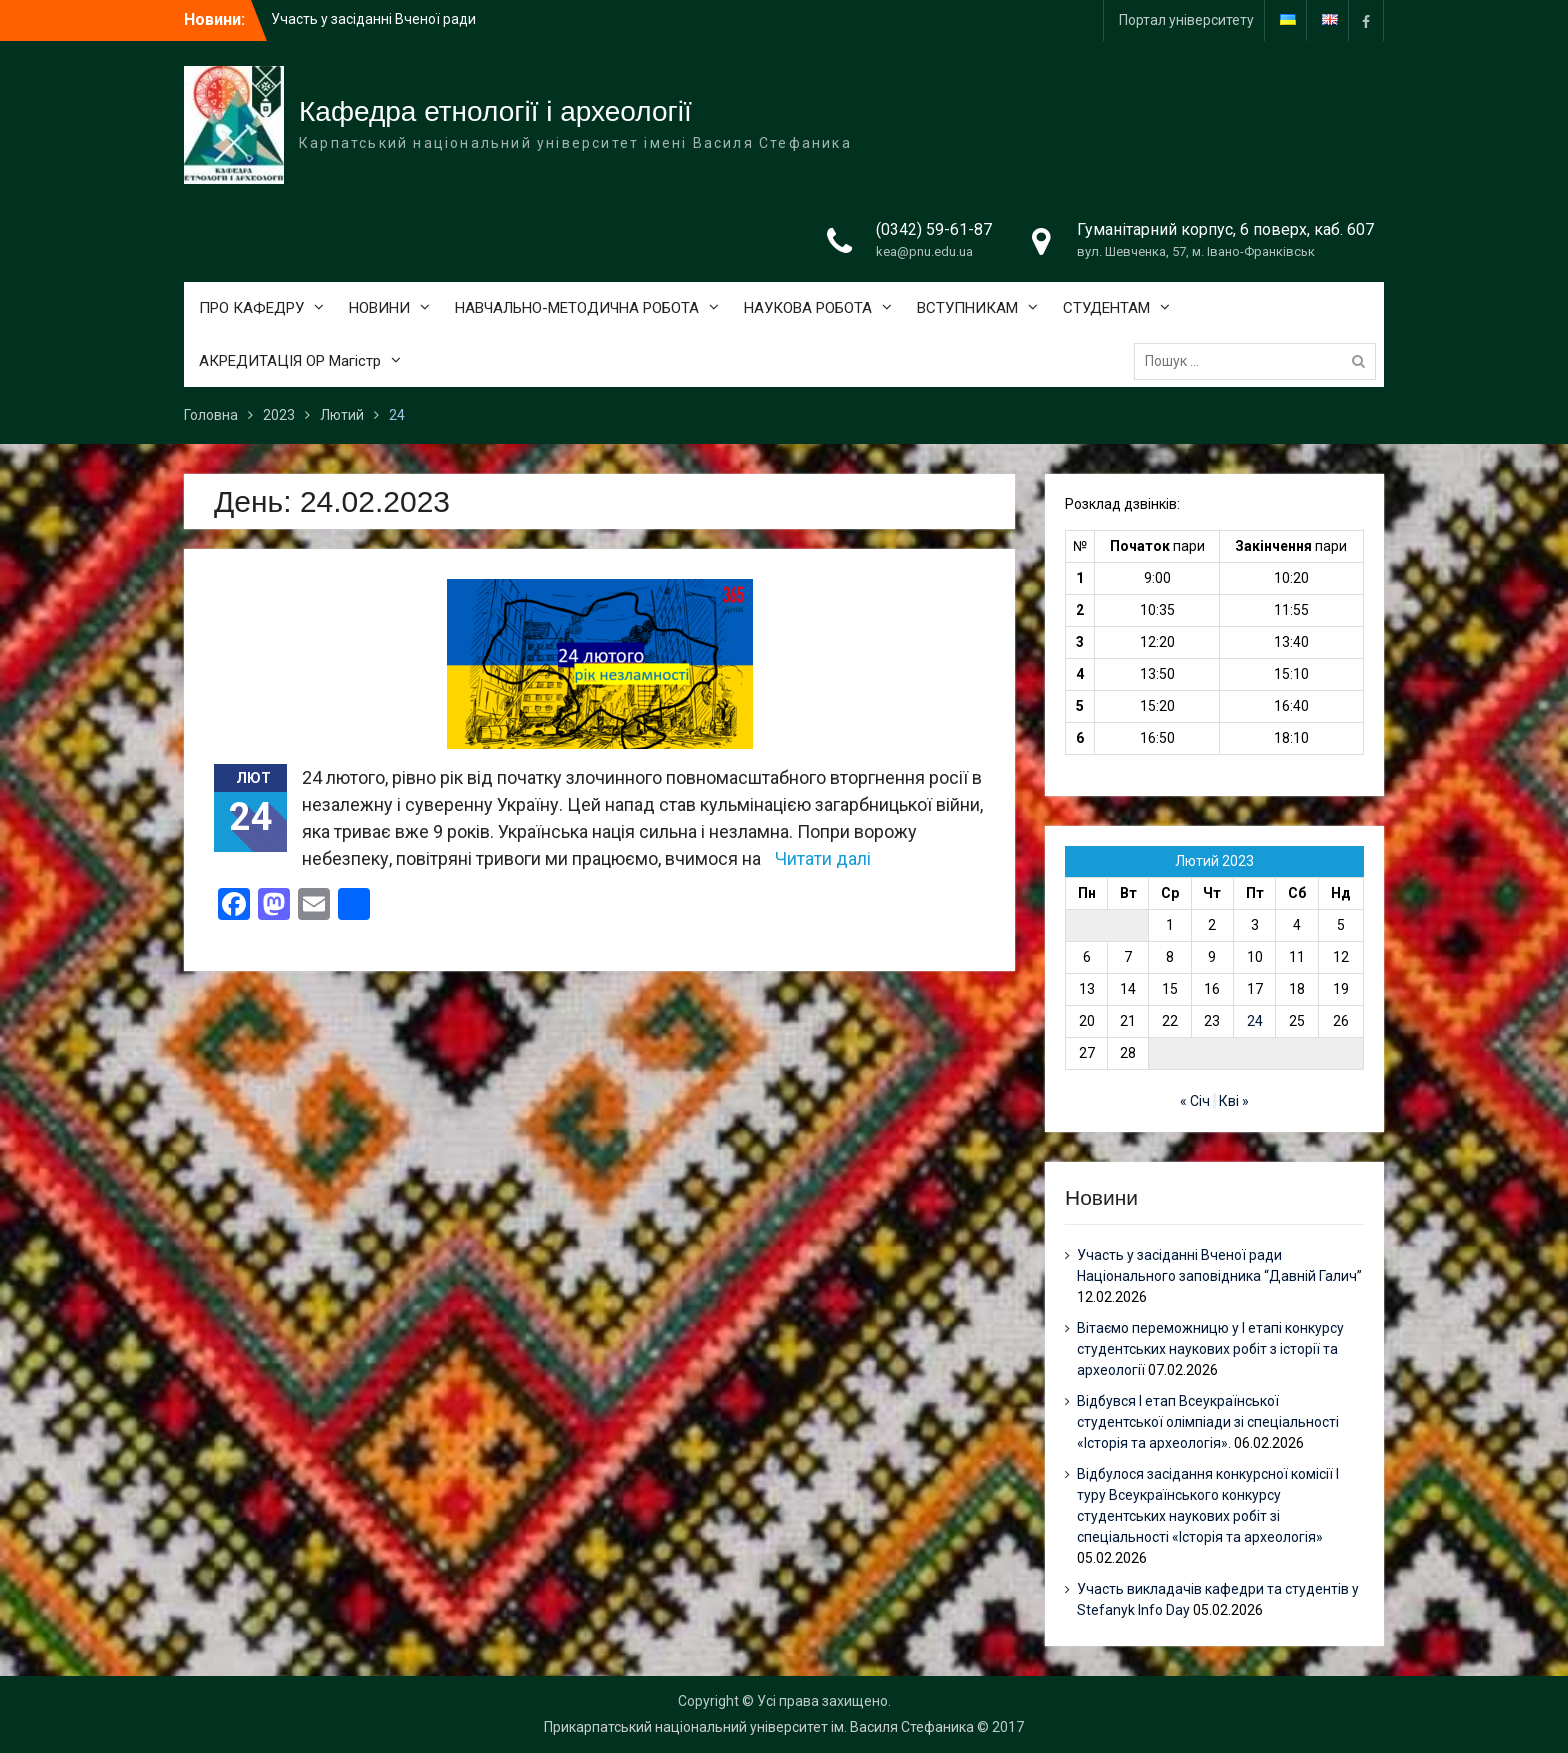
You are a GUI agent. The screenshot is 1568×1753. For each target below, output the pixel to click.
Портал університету (1186, 20)
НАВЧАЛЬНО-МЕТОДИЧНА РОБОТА (577, 308)
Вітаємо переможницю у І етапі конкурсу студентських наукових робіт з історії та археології (1210, 1349)
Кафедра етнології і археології (495, 111)
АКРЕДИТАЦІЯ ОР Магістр (290, 361)
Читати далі (823, 858)
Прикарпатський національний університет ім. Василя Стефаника (759, 1727)
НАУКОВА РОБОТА (808, 308)
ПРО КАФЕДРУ (251, 308)
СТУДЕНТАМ (1106, 308)
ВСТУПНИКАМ (967, 308)
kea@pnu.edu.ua (924, 251)
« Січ (1195, 1101)
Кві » (1234, 1101)
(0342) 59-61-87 (934, 229)
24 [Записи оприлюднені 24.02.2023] (1255, 1021)
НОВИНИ (379, 308)
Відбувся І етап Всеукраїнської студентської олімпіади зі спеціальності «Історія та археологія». (1208, 1422)
